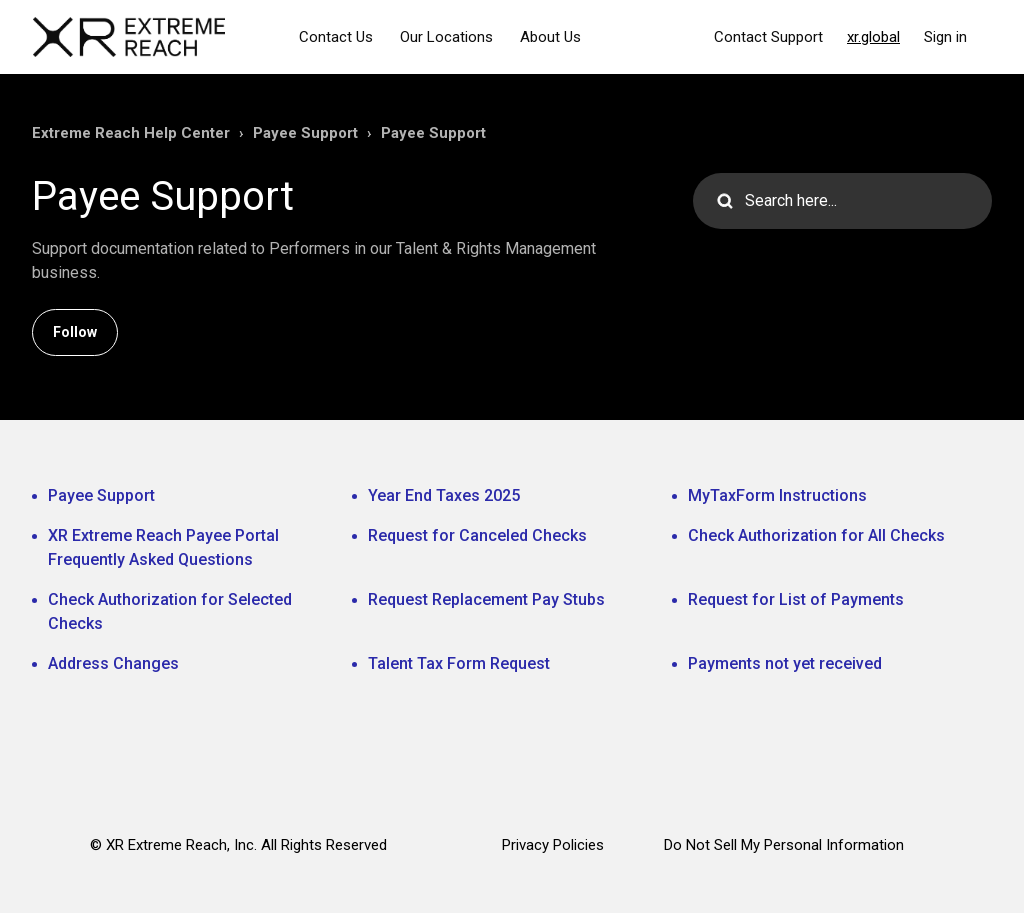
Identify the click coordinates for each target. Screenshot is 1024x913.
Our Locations (446, 37)
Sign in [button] (945, 37)
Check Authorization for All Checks (816, 535)
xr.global (873, 37)
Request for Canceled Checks (477, 535)
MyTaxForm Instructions (777, 495)
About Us (550, 37)
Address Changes (113, 663)
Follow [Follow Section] (75, 332)
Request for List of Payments (796, 599)
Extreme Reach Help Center (131, 133)
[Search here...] (842, 201)
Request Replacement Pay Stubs (486, 599)
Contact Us (336, 37)
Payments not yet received (785, 663)
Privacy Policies (553, 845)
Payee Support (305, 133)
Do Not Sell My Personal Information (784, 845)
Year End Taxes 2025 (444, 495)
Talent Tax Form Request (459, 663)
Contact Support (768, 37)
